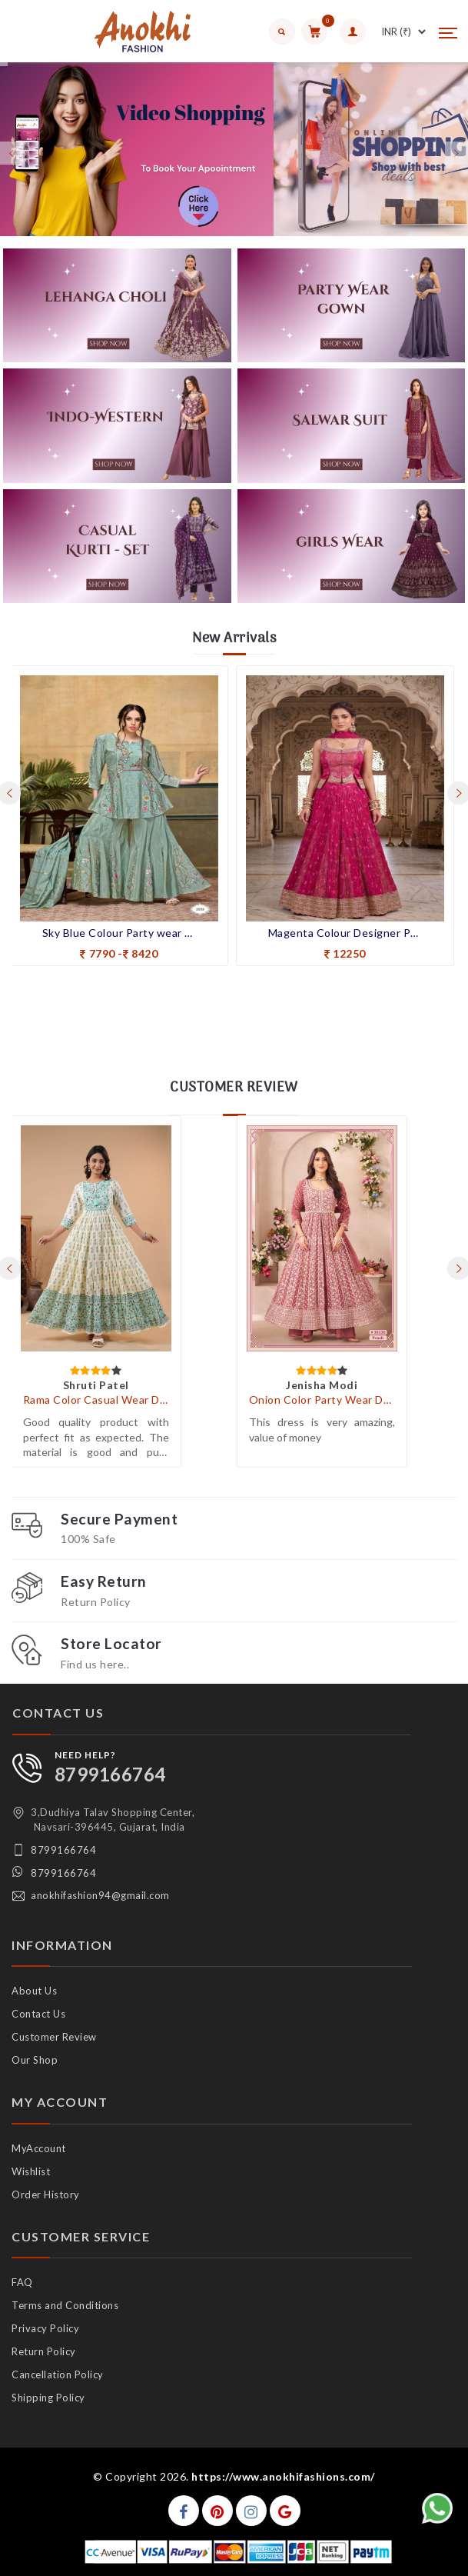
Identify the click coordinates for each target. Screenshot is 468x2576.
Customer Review (54, 2037)
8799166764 (110, 1774)
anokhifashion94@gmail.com (100, 1895)
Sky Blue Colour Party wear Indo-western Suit (119, 932)
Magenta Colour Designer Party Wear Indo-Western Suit (345, 932)
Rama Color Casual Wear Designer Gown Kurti (96, 1399)
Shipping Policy (48, 2397)
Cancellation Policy (58, 2374)
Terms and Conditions (65, 2305)
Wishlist (31, 2171)
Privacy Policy (45, 2328)
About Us (34, 1990)
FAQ (22, 2282)
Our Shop (35, 2060)
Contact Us (38, 2014)
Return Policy (44, 2351)
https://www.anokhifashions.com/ (283, 2476)
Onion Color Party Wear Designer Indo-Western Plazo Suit (322, 1399)
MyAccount (39, 2148)
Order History (46, 2194)
